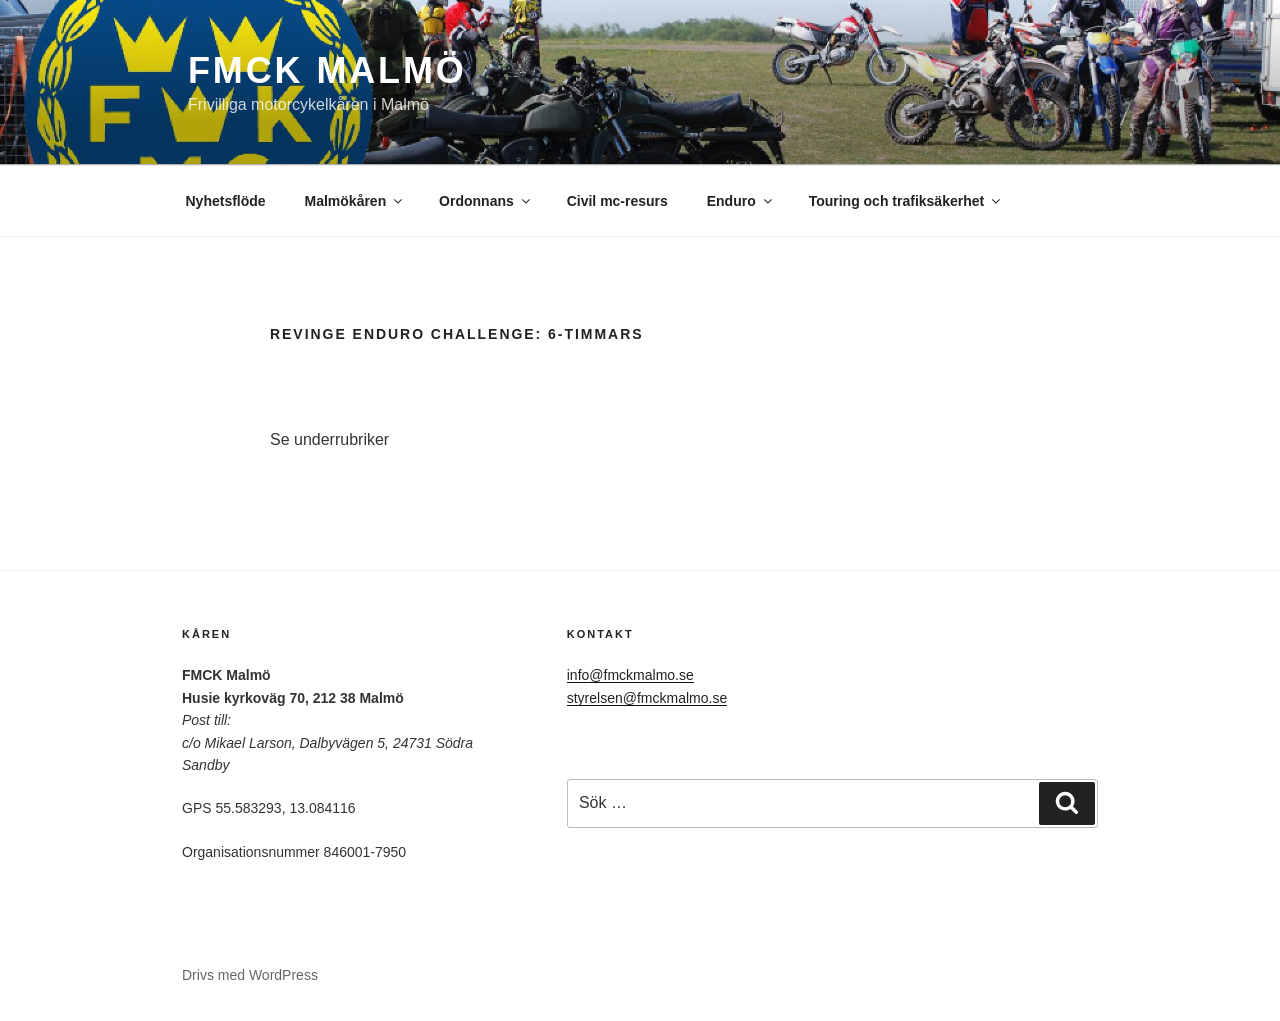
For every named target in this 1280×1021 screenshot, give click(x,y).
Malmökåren (355, 201)
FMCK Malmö (327, 70)
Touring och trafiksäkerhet (906, 201)
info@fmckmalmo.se (630, 675)
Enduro (741, 201)
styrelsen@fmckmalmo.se (647, 698)
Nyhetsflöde (226, 201)
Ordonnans (486, 201)
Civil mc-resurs (617, 201)
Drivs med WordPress (250, 975)
